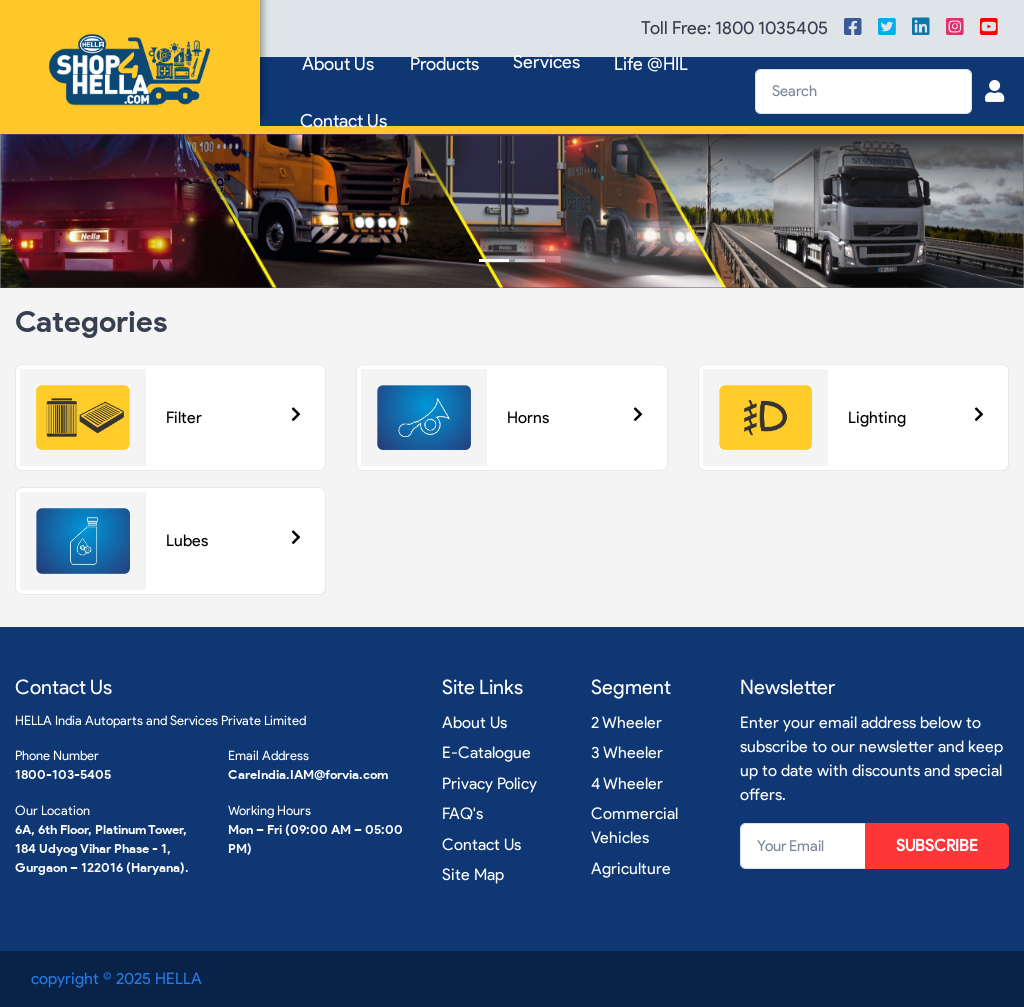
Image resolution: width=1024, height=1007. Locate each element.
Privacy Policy (489, 783)
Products (444, 64)
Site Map (473, 874)
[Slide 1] (494, 260)
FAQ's (462, 813)
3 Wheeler (627, 752)
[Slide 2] (530, 260)
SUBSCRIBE (937, 845)
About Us (338, 64)
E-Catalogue (486, 752)
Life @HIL (651, 64)
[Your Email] (803, 846)
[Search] (863, 91)
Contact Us (343, 121)
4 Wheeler (627, 783)
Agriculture (631, 868)
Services (546, 62)
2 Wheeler (626, 722)
